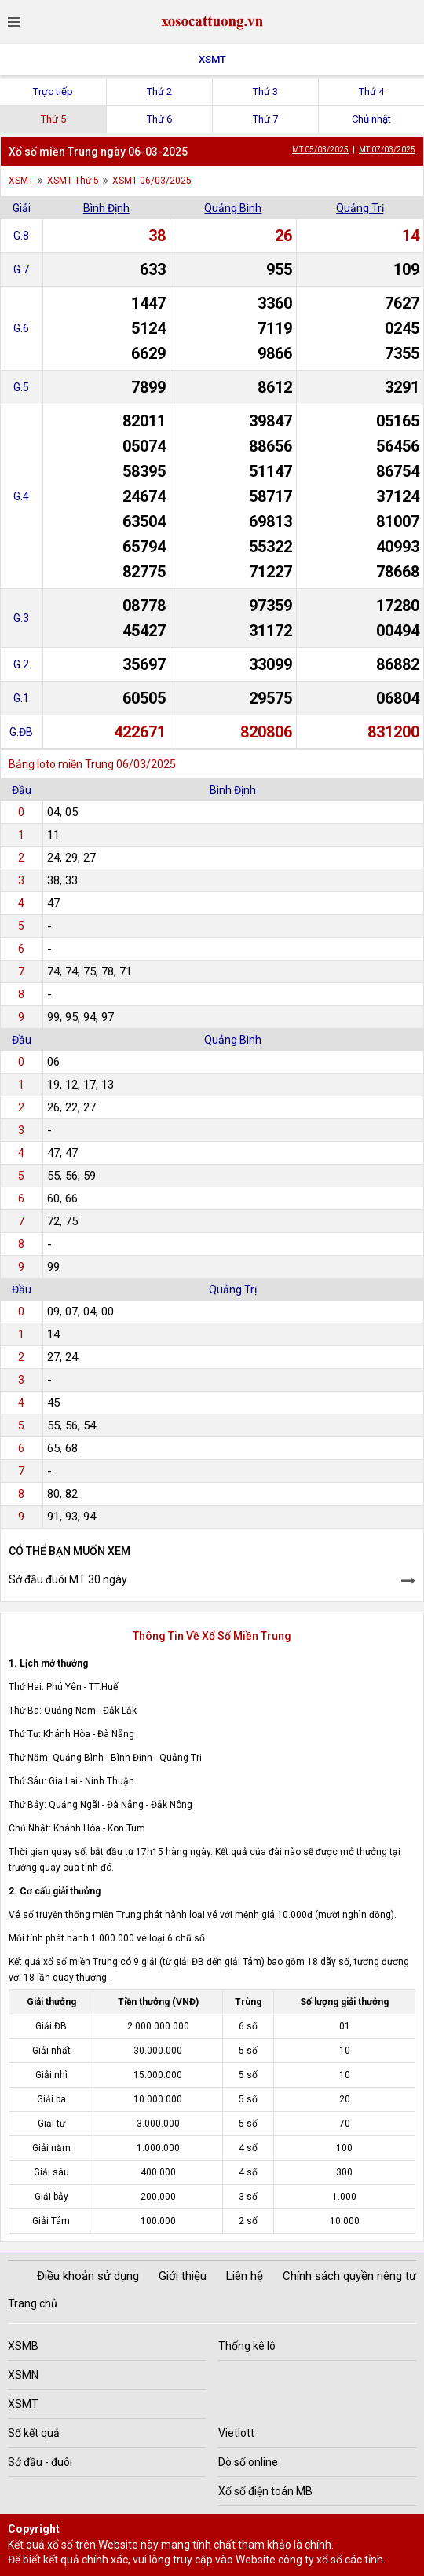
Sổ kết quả (34, 2433)
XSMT (212, 59)
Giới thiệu (183, 2276)
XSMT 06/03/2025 (152, 180)
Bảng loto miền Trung (61, 764)
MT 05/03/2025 (320, 149)
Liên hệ (244, 2276)
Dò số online (248, 2462)
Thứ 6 (159, 119)
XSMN (23, 2375)
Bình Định (106, 208)
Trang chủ (32, 2303)
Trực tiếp (53, 91)
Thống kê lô (247, 2346)
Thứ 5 (53, 119)
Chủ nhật (371, 119)
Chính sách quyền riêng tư (349, 2276)
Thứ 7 (265, 119)
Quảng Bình (232, 208)
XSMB (23, 2346)
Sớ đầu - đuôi (40, 2462)
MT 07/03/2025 (387, 149)
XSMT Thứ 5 (73, 180)
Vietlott (236, 2433)
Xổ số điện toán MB (265, 2491)
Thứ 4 (371, 91)
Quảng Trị (360, 208)
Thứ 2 (159, 91)
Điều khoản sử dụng (88, 2276)
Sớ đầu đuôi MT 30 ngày (68, 1579)
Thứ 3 (265, 91)
